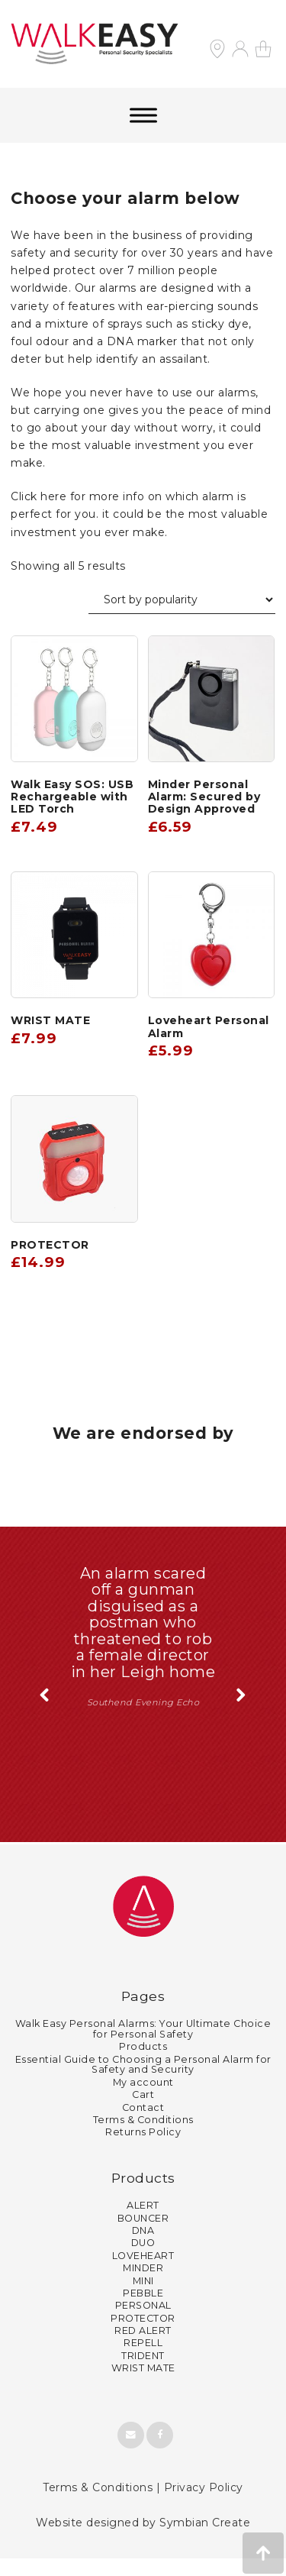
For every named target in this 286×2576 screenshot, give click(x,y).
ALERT (143, 2223)
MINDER (143, 2285)
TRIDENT (143, 2373)
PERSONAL (143, 2323)
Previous (45, 1713)
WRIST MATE (143, 2385)
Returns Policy (143, 2149)
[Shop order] (181, 600)
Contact (143, 2124)
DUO (143, 2260)
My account (143, 2100)
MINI (143, 2297)
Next (241, 1713)
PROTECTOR (143, 2335)
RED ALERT (143, 2348)
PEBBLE (143, 2310)
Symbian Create (204, 2540)
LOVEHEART (143, 2273)
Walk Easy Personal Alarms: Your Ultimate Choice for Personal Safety (143, 2046)
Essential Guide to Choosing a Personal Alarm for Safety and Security (143, 2081)
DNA (143, 2248)
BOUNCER (143, 2235)
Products (143, 2064)
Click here (38, 496)
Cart (143, 2112)
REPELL (143, 2360)
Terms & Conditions (143, 2137)
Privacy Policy (203, 2504)
